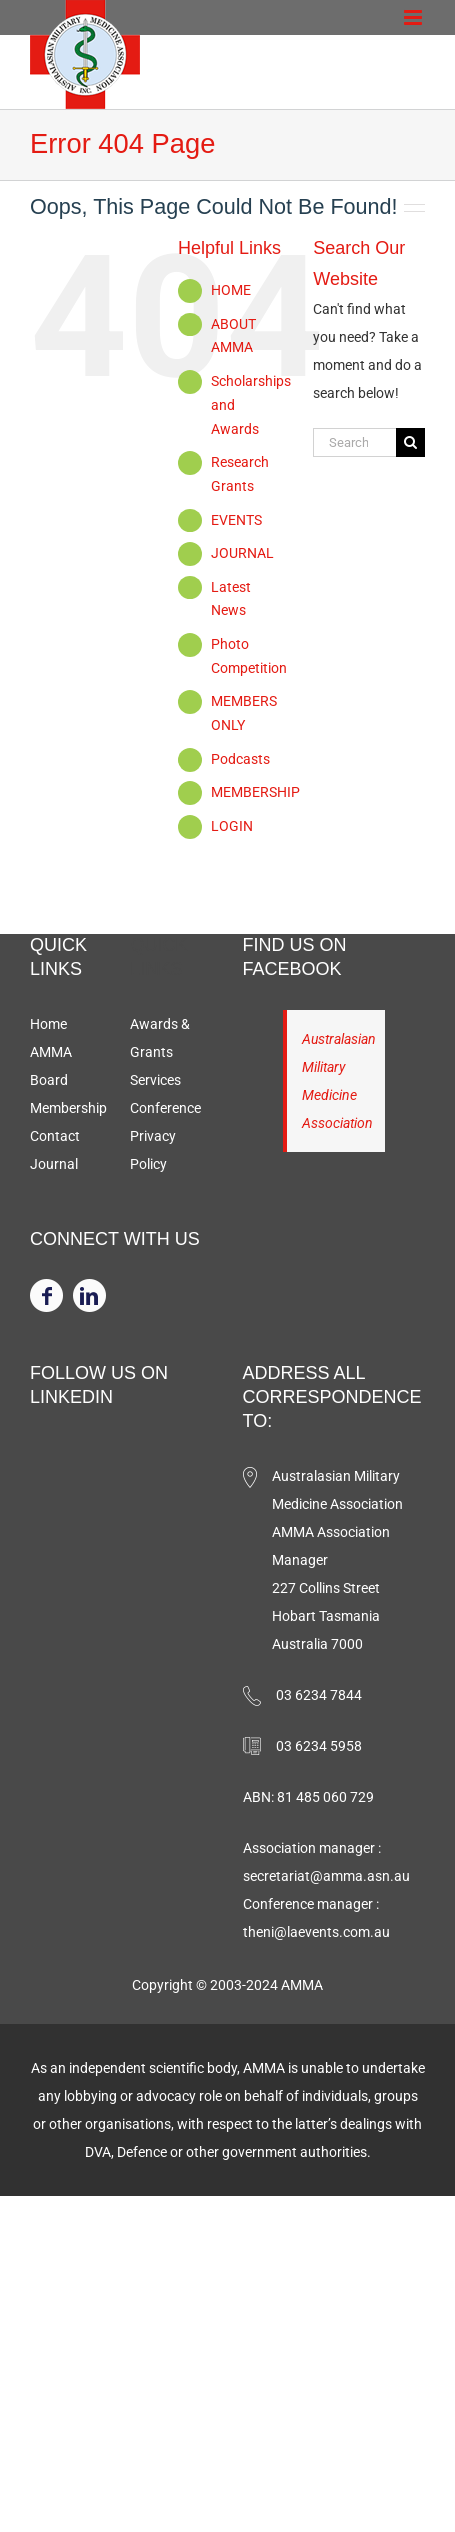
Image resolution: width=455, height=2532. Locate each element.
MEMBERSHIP (255, 792)
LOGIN (232, 826)
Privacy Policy (153, 1150)
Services (155, 1080)
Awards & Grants (160, 1038)
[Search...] (354, 442)
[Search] (410, 442)
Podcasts (240, 759)
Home (48, 1024)
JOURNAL (242, 553)
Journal (54, 1164)
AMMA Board (51, 1066)
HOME (231, 290)
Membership (68, 1108)
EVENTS (236, 520)
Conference (165, 1108)
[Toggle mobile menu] (414, 17)
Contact (55, 1136)
